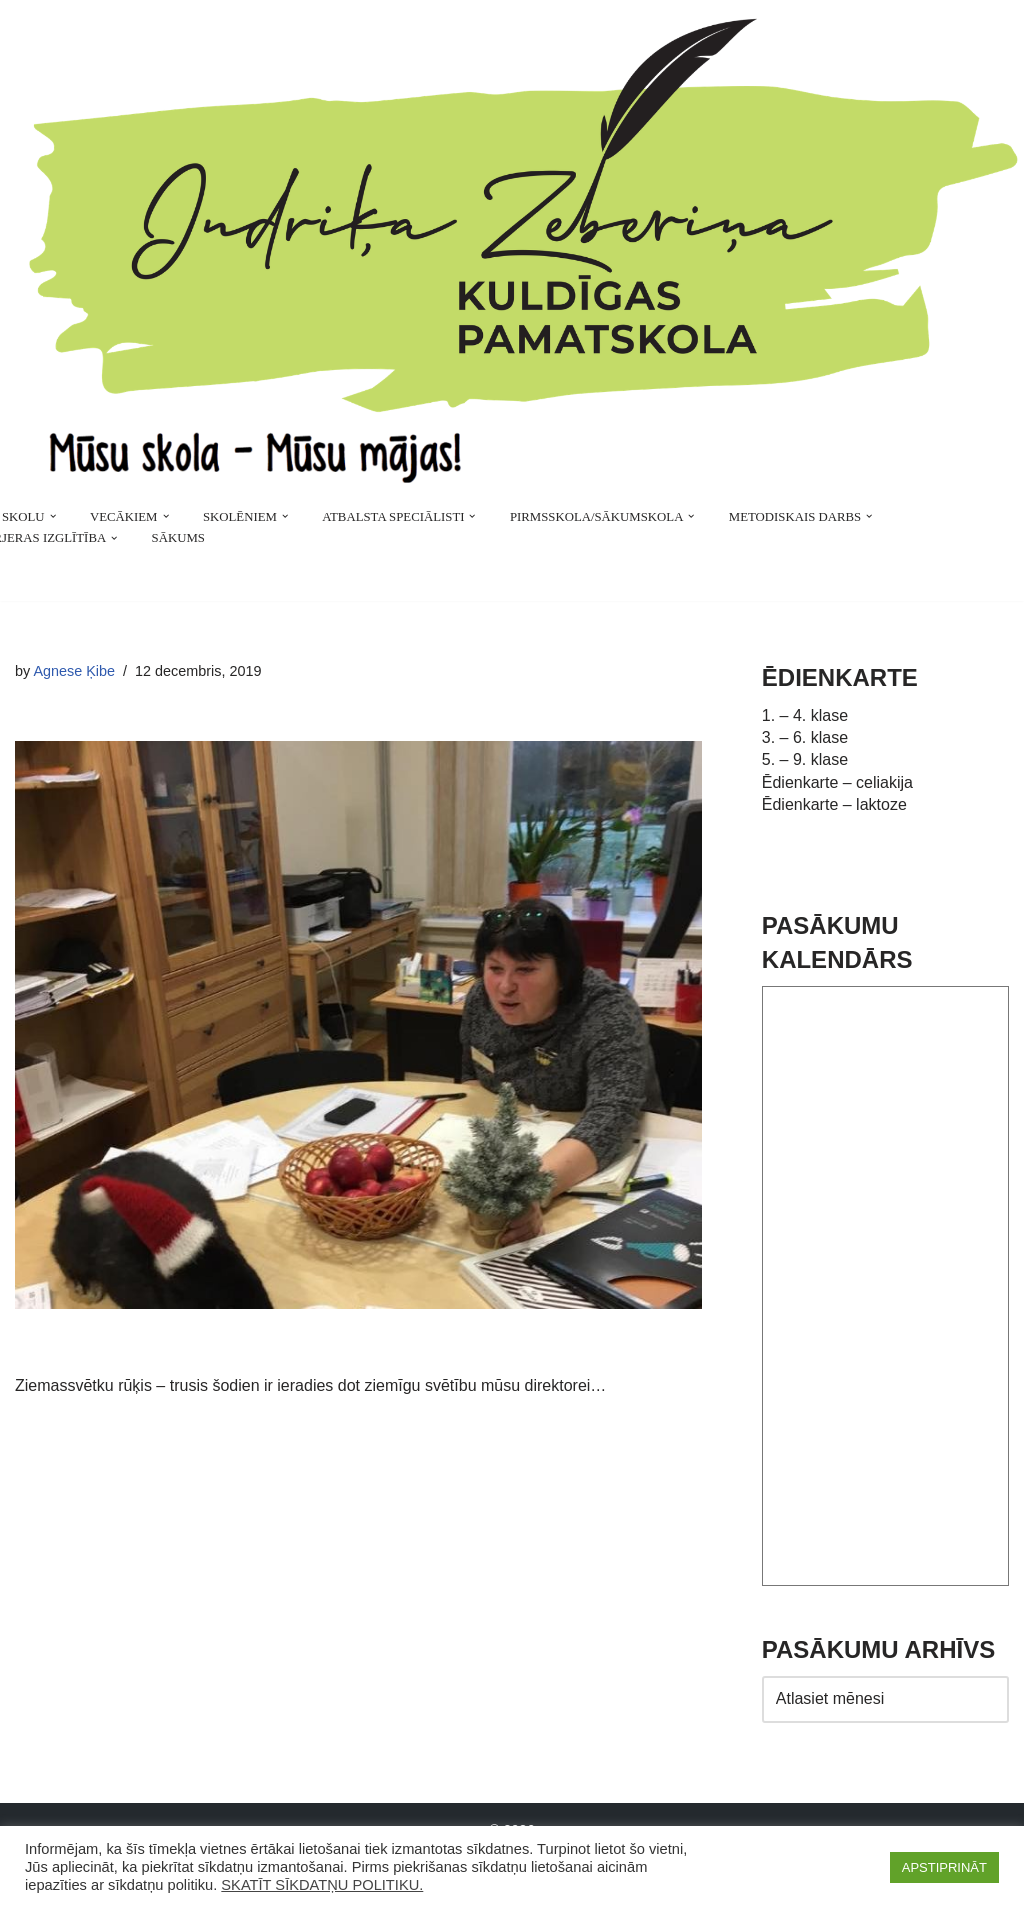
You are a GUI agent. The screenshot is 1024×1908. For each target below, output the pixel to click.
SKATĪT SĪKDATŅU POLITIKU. (322, 1885)
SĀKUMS (178, 538)
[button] (53, 516)
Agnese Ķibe (74, 671)
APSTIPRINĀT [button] (944, 1867)
